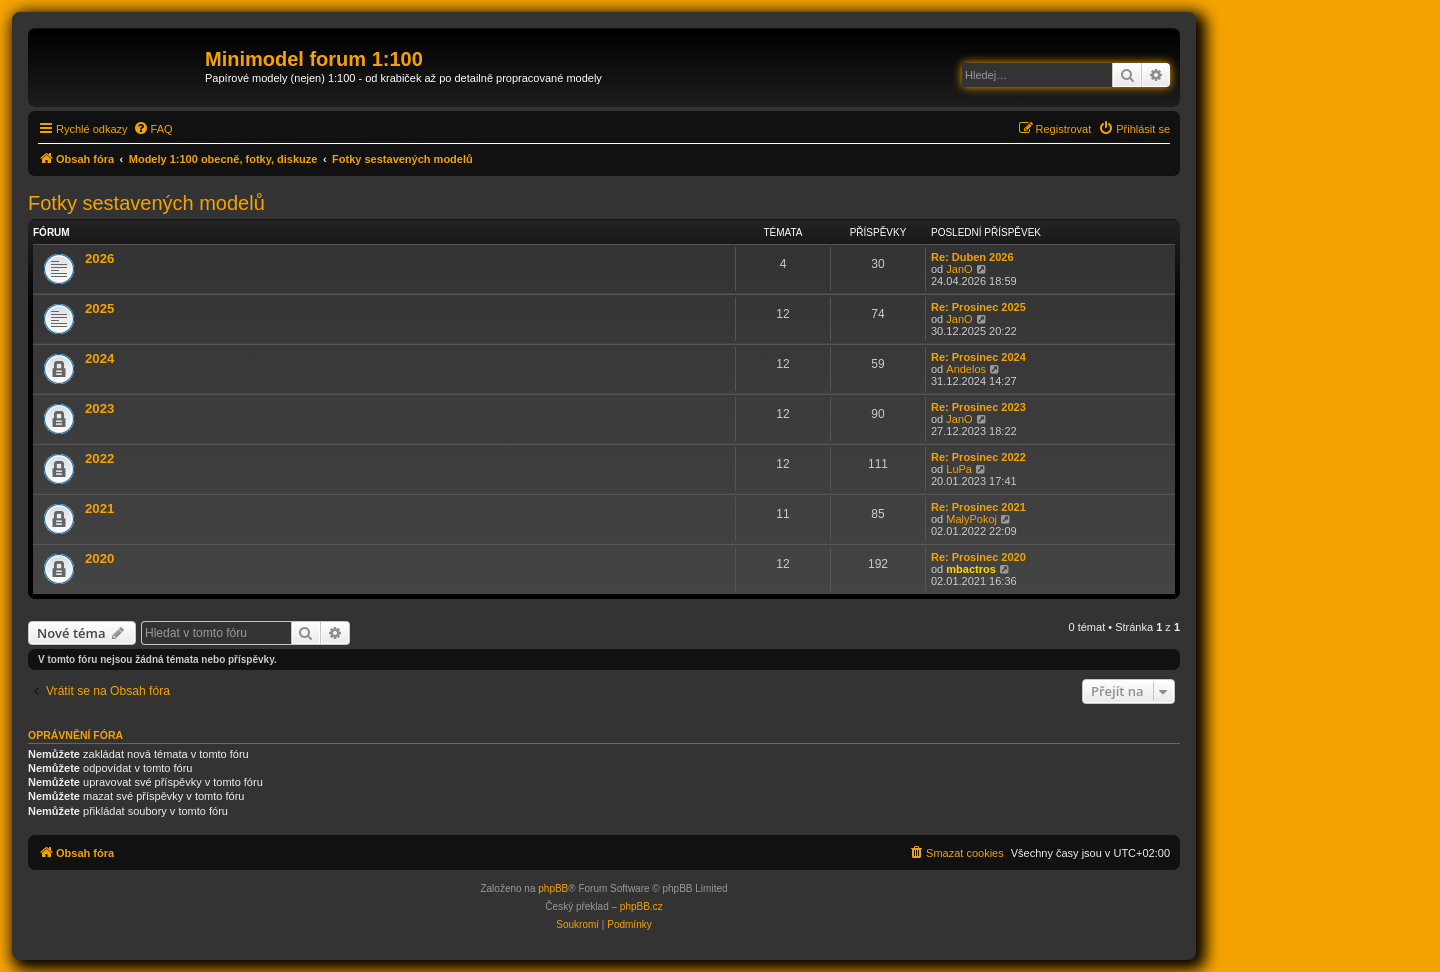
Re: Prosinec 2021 (978, 507)
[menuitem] (153, 129)
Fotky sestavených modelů (146, 203)
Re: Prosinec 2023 (978, 407)
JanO (959, 269)
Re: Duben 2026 (972, 257)
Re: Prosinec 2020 (978, 557)
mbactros (971, 569)
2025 (99, 308)
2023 (99, 408)
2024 (99, 358)
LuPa (959, 469)
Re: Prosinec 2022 (978, 457)
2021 (99, 508)
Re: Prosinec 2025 (978, 307)
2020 (99, 558)
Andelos (966, 369)
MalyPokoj (971, 519)
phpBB (553, 888)
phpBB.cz (641, 906)
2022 (99, 458)
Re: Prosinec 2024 (978, 357)
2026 (99, 258)
